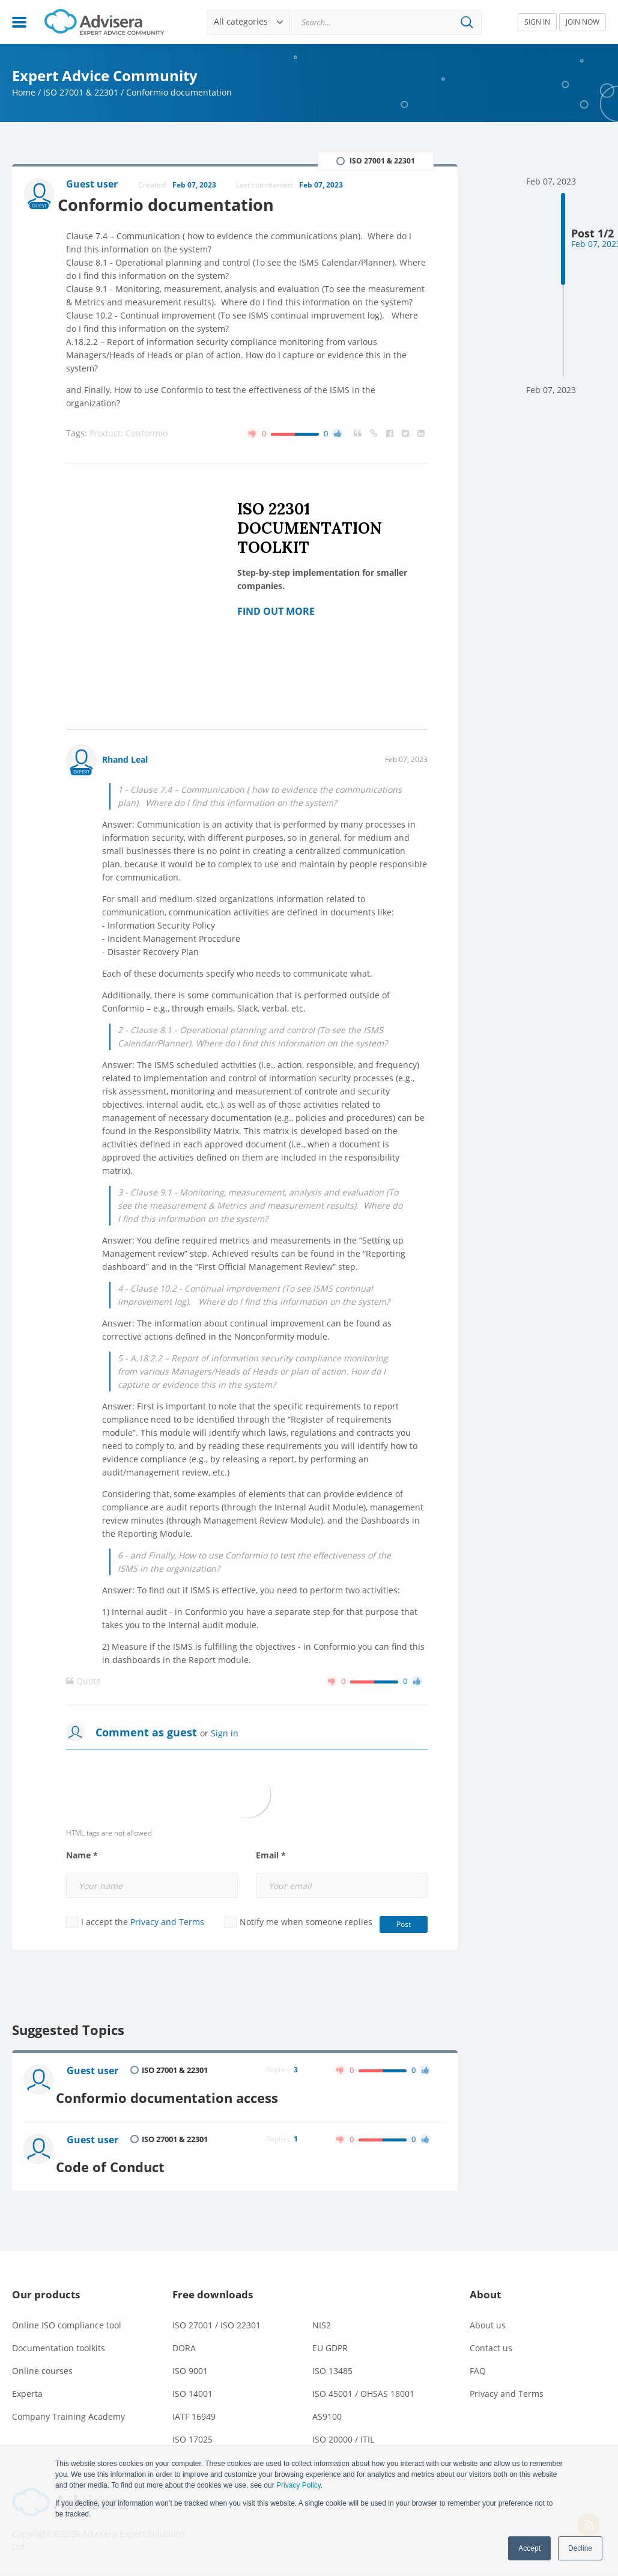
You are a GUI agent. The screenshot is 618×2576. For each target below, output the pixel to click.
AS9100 (327, 2406)
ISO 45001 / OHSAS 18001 (363, 2383)
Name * (82, 1856)
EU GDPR (330, 2337)
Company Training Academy (68, 2406)
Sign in (224, 1734)
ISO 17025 (192, 2429)
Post (403, 1925)
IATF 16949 (194, 2406)
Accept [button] (529, 2548)
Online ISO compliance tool (66, 2315)
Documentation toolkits (58, 2337)
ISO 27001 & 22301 (80, 92)
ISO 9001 (190, 2360)
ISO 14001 (192, 2383)
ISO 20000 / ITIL (343, 2429)
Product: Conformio (128, 434)
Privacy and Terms (167, 1923)
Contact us (491, 2337)
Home (23, 92)
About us (488, 2315)
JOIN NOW (582, 22)
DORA (184, 2337)
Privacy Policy (298, 2485)
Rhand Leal (125, 760)
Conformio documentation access (180, 2093)
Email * (271, 1856)
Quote (83, 1682)
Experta (27, 2383)
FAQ (478, 2360)
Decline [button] (580, 2548)
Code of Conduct (123, 2156)
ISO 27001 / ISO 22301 (216, 2315)
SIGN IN (537, 22)
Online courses (42, 2360)
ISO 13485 (332, 2360)
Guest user (95, 2072)
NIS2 (321, 2315)
